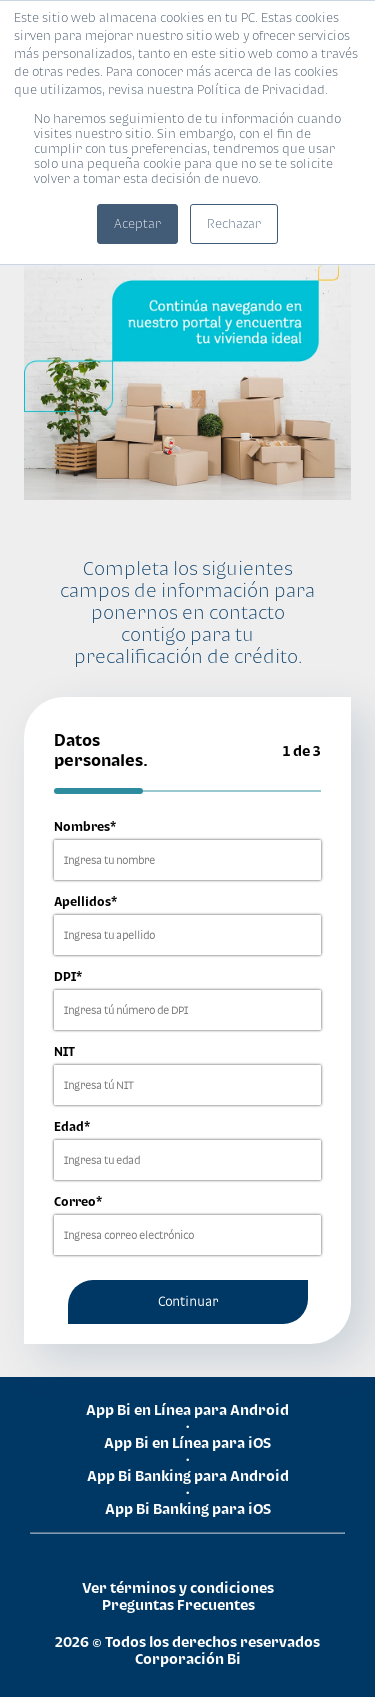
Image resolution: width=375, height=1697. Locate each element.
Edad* (72, 1126)
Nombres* (85, 826)
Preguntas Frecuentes (178, 1604)
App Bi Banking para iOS (188, 1508)
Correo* (78, 1201)
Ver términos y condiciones (178, 1587)
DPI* (68, 976)
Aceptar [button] (137, 223)
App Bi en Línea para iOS (187, 1442)
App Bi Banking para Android (188, 1475)
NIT (64, 1051)
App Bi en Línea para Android (187, 1409)
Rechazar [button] (234, 223)
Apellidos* (85, 901)
